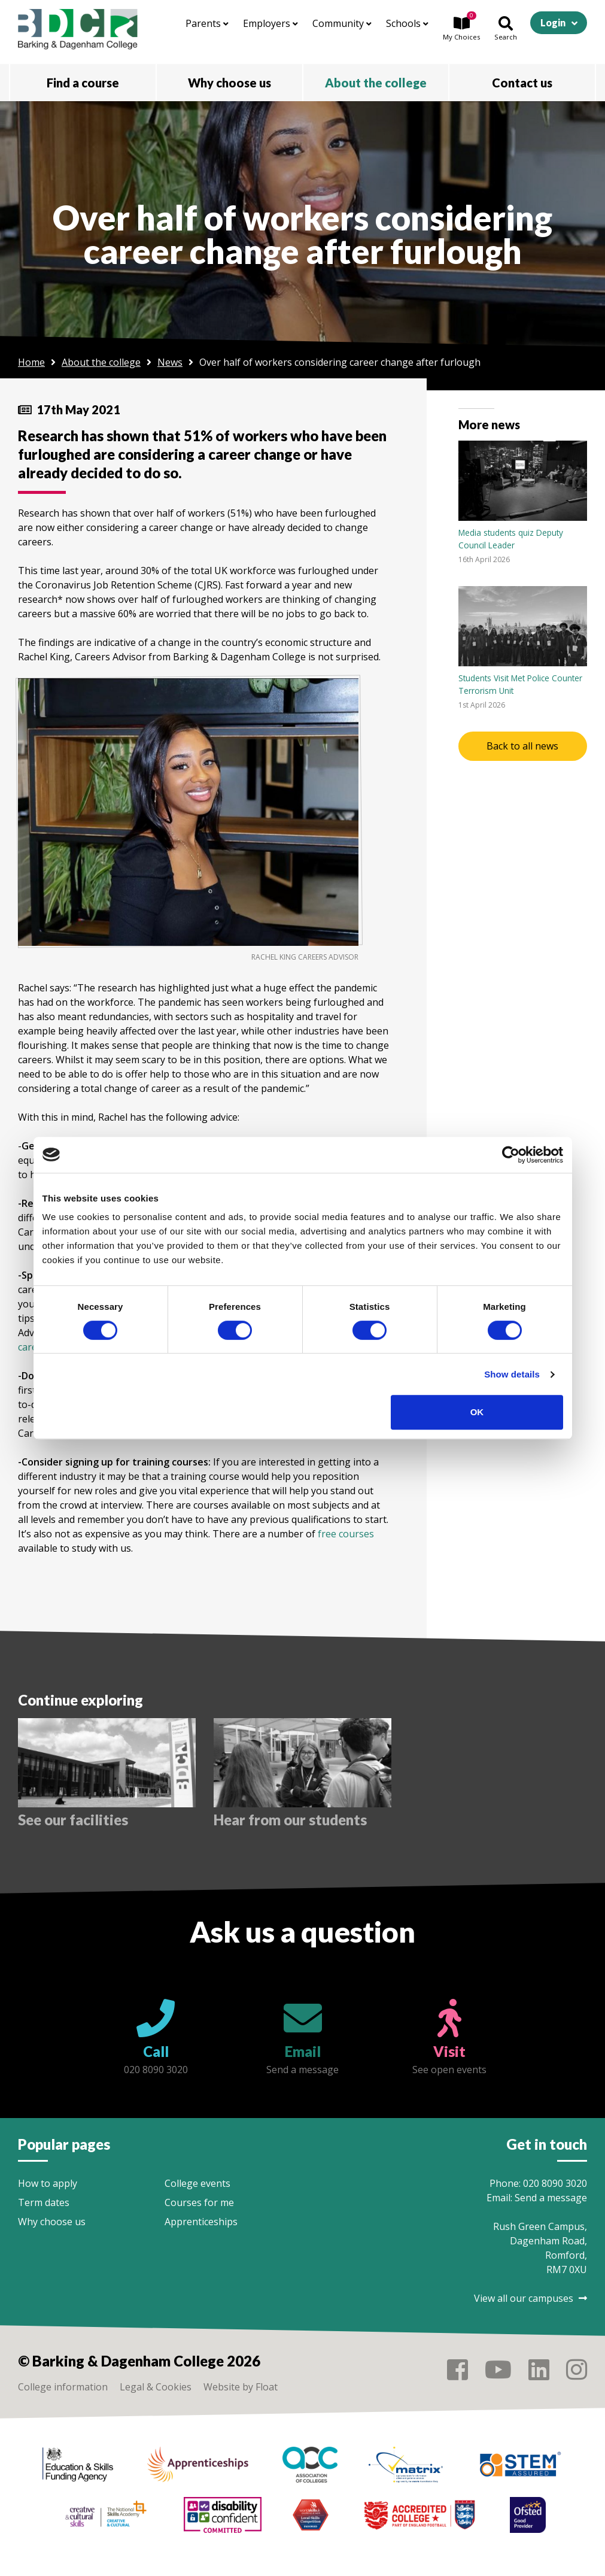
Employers (270, 23)
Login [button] (553, 22)
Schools (407, 23)
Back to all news (522, 746)
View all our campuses (530, 2298)
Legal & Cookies (155, 2386)
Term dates (43, 2202)
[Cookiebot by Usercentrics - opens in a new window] (510, 1155)
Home (31, 362)
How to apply (47, 2183)
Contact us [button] (522, 82)
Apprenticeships (201, 2221)
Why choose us (52, 2221)
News (170, 362)
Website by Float (240, 2386)
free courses (346, 1533)
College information (63, 2386)
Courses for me (199, 2202)
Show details (512, 1374)
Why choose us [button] (229, 82)
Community (342, 23)
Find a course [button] (83, 82)
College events (197, 2183)
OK (477, 1412)
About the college (101, 362)
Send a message (551, 2197)
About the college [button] (376, 82)
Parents (207, 23)
